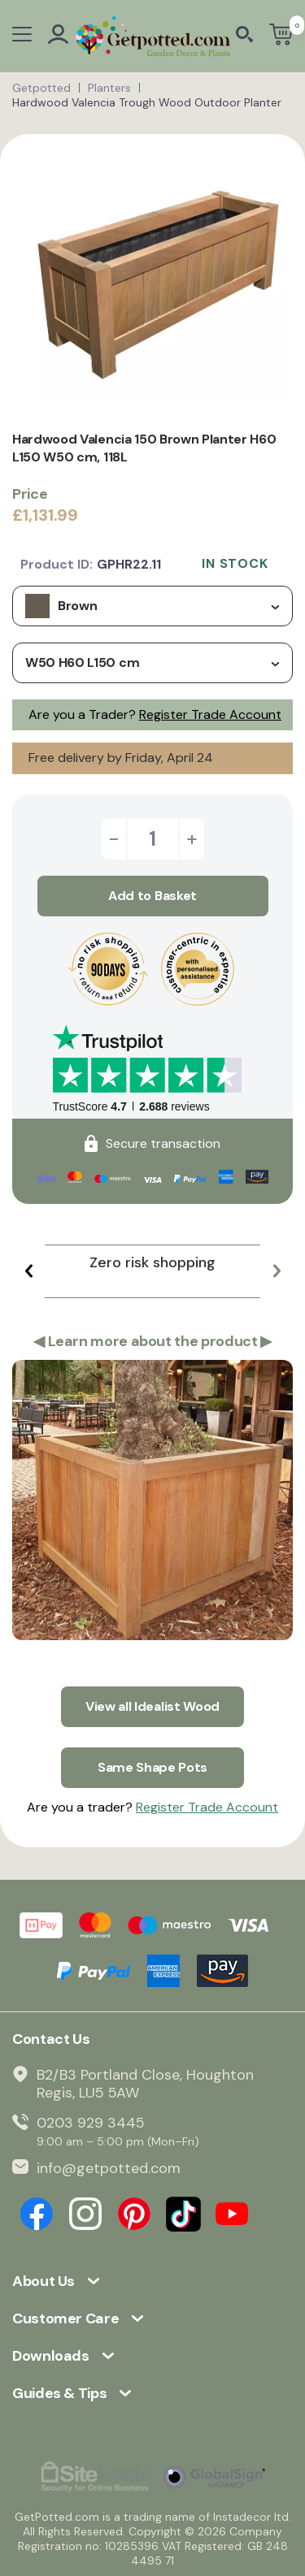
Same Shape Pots (152, 1767)
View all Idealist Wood (152, 1706)
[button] (28, 1271)
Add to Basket (152, 895)
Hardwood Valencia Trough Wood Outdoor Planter (146, 102)
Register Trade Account (210, 714)
